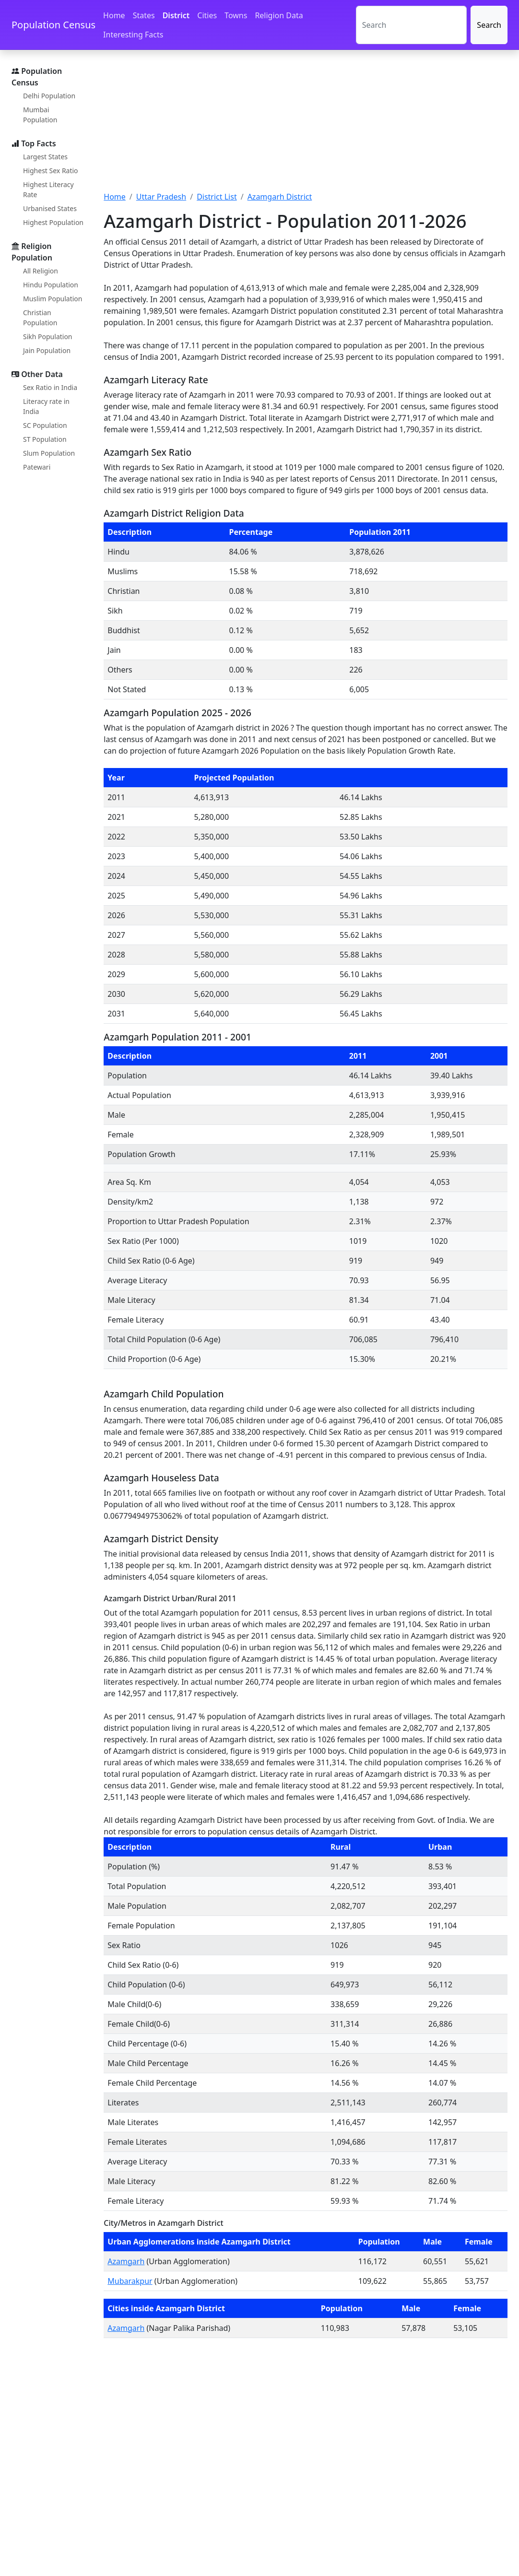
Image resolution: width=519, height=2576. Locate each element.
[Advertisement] (305, 126)
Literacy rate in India (46, 406)
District (176, 15)
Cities (207, 15)
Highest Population (53, 222)
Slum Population (49, 453)
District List (217, 196)
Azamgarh (125, 2261)
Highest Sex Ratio (50, 170)
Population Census (53, 24)
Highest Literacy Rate (48, 189)
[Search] (411, 25)
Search (489, 25)
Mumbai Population (40, 114)
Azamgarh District (280, 196)
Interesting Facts (133, 34)
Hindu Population (50, 284)
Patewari (36, 467)
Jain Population (47, 350)
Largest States (45, 156)
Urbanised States (50, 208)
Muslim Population (52, 298)
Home (114, 15)
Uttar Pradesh (161, 196)
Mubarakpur (129, 2281)
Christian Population (40, 317)
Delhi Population (49, 95)
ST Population (45, 439)
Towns (235, 15)
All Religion (40, 270)
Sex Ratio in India (50, 387)
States (144, 15)
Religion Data (279, 15)
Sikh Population (47, 336)
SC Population (45, 425)
